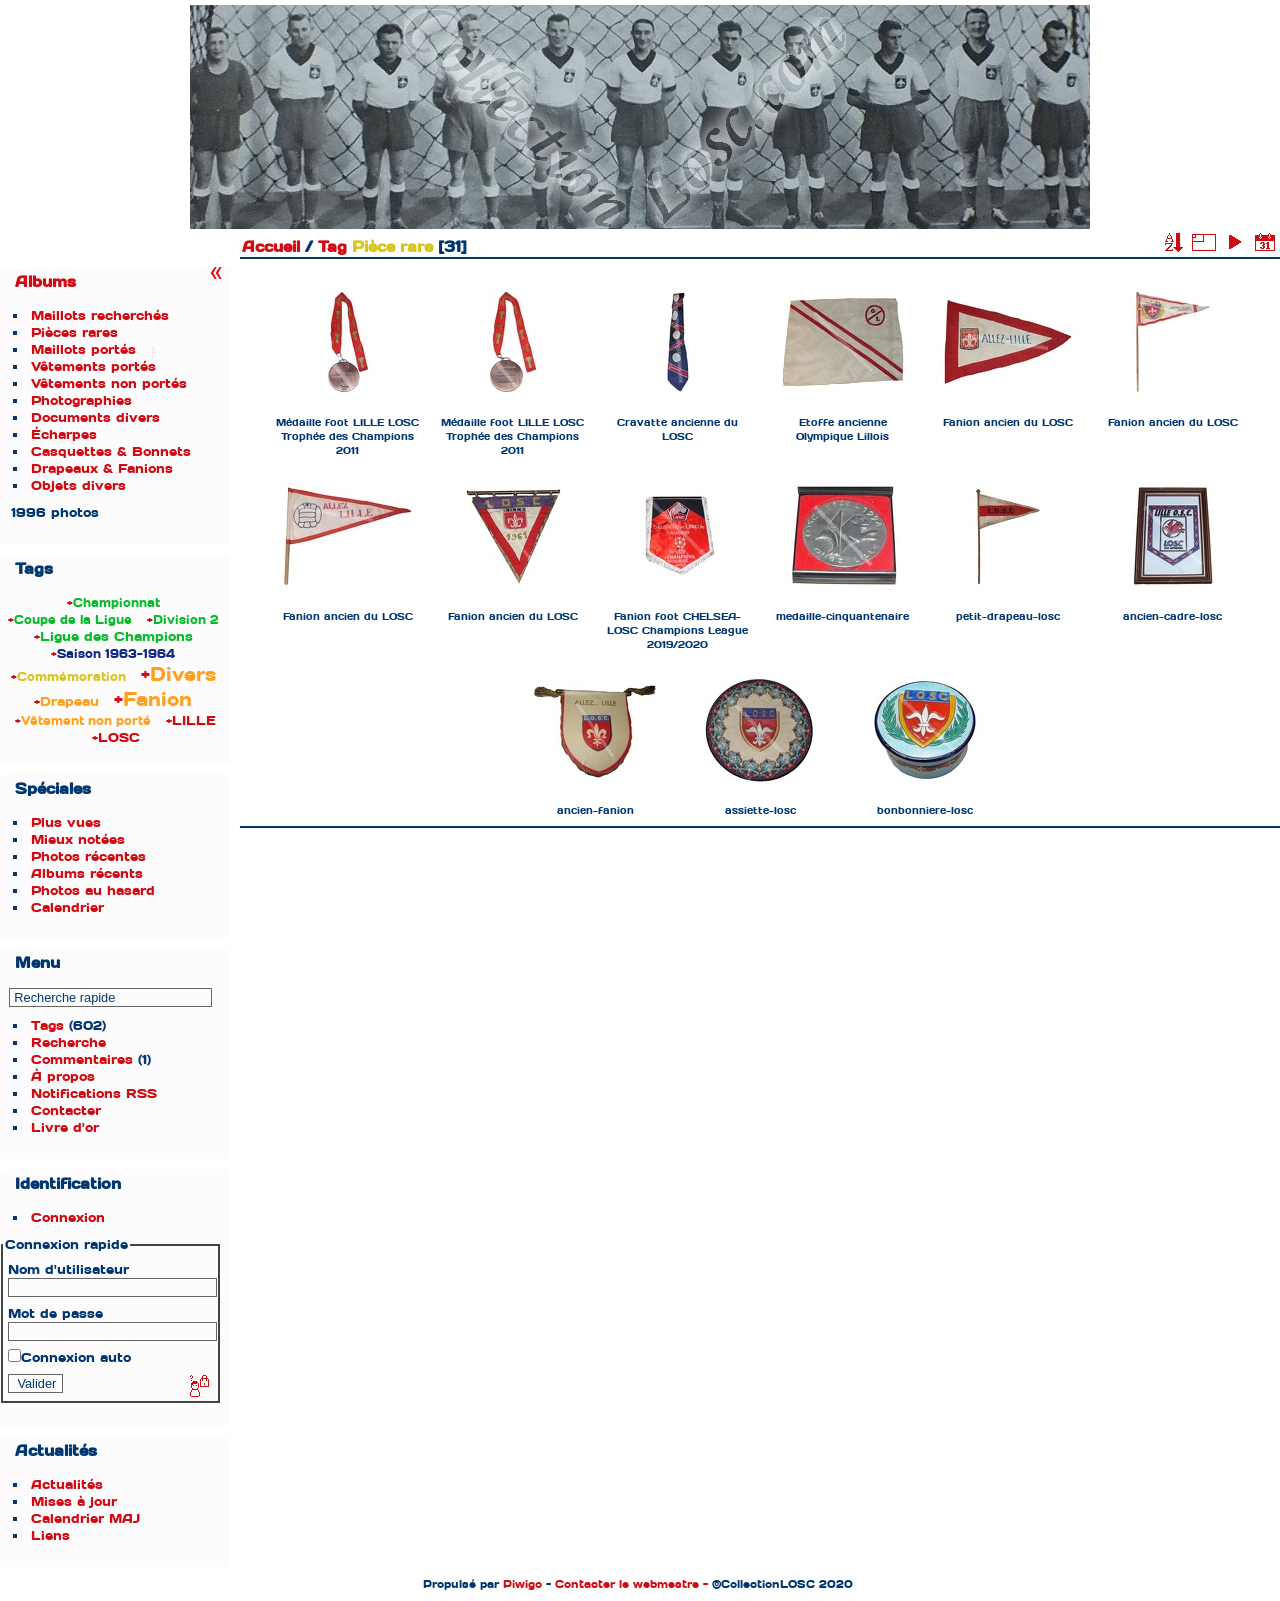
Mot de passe (55, 1313)
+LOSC (116, 737)
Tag (332, 247)
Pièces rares (74, 332)
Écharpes (64, 434)
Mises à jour (74, 1501)
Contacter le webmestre (627, 1584)
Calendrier (67, 907)
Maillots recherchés (100, 315)
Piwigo (522, 1584)
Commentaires (82, 1059)
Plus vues (66, 822)
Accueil (271, 247)
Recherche (68, 1042)
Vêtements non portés (109, 383)
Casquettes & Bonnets (111, 451)
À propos (63, 1076)
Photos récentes (88, 856)
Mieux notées (78, 839)
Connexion (68, 1217)
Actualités (67, 1484)
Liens (50, 1535)
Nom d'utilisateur (68, 1269)
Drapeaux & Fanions (102, 468)
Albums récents (87, 873)
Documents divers (95, 417)
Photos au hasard (93, 890)
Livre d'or (65, 1127)
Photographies (81, 400)
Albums (45, 282)
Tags (47, 1025)
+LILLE (191, 720)
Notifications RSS (94, 1093)
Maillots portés (83, 349)
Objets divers (78, 485)
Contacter (66, 1110)
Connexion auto (69, 1357)
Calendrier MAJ (85, 1518)
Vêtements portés (93, 366)
